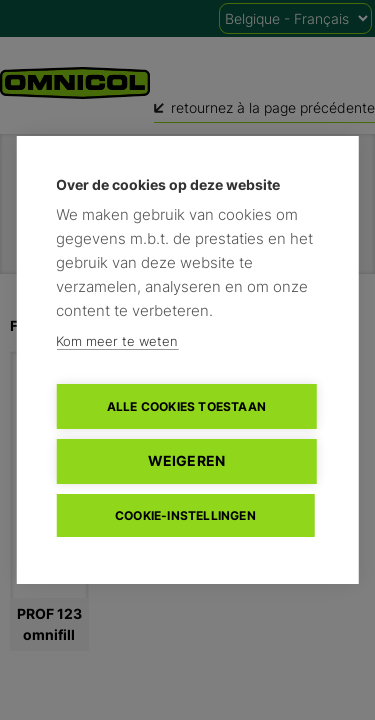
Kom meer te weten (117, 341)
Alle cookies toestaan (186, 406)
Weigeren (187, 461)
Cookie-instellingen (185, 515)
